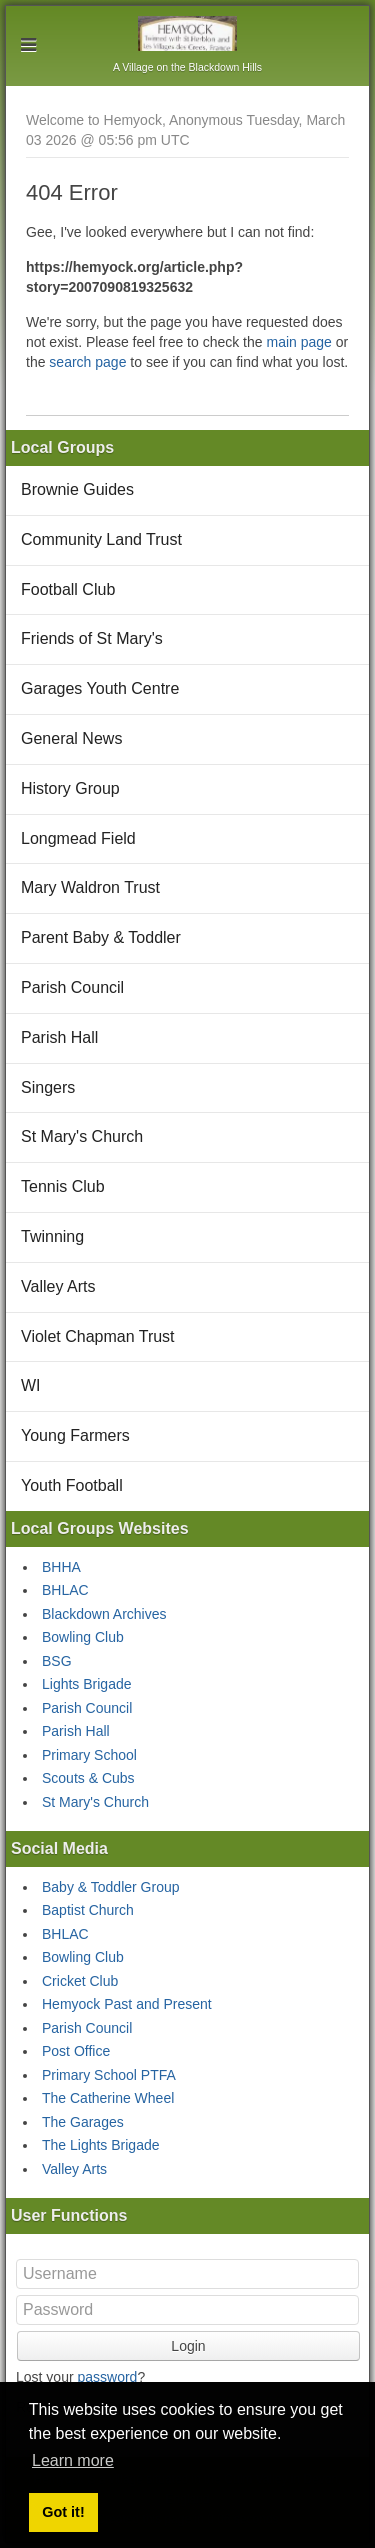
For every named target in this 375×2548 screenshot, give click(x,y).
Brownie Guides (77, 489)
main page (298, 342)
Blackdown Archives (104, 1614)
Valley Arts (58, 1286)
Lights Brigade (87, 1684)
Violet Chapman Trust (98, 1336)
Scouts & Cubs (88, 1778)
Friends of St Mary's (92, 638)
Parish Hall (59, 1037)
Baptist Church (88, 1910)
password (107, 2377)
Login (188, 2346)
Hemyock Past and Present (127, 2004)
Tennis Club (63, 1186)
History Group (70, 788)
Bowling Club (83, 1637)
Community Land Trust (101, 539)
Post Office (76, 2051)
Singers (48, 1087)
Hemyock (187, 33)
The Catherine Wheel (108, 2098)
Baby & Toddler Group (111, 1887)
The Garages (83, 2122)
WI (31, 1385)
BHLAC (65, 1590)
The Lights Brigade (101, 2145)
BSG (57, 1661)
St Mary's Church (82, 1136)
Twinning (52, 1236)
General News (71, 738)
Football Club (68, 589)
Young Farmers (75, 1435)
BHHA (61, 1567)
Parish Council (72, 987)
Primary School (89, 1755)
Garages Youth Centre (100, 688)
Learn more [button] (73, 2460)
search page (87, 362)
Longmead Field (78, 838)
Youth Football (72, 1485)
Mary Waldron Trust (90, 887)
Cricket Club (80, 1981)
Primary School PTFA (109, 2075)
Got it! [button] (63, 2512)
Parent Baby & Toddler (101, 937)
